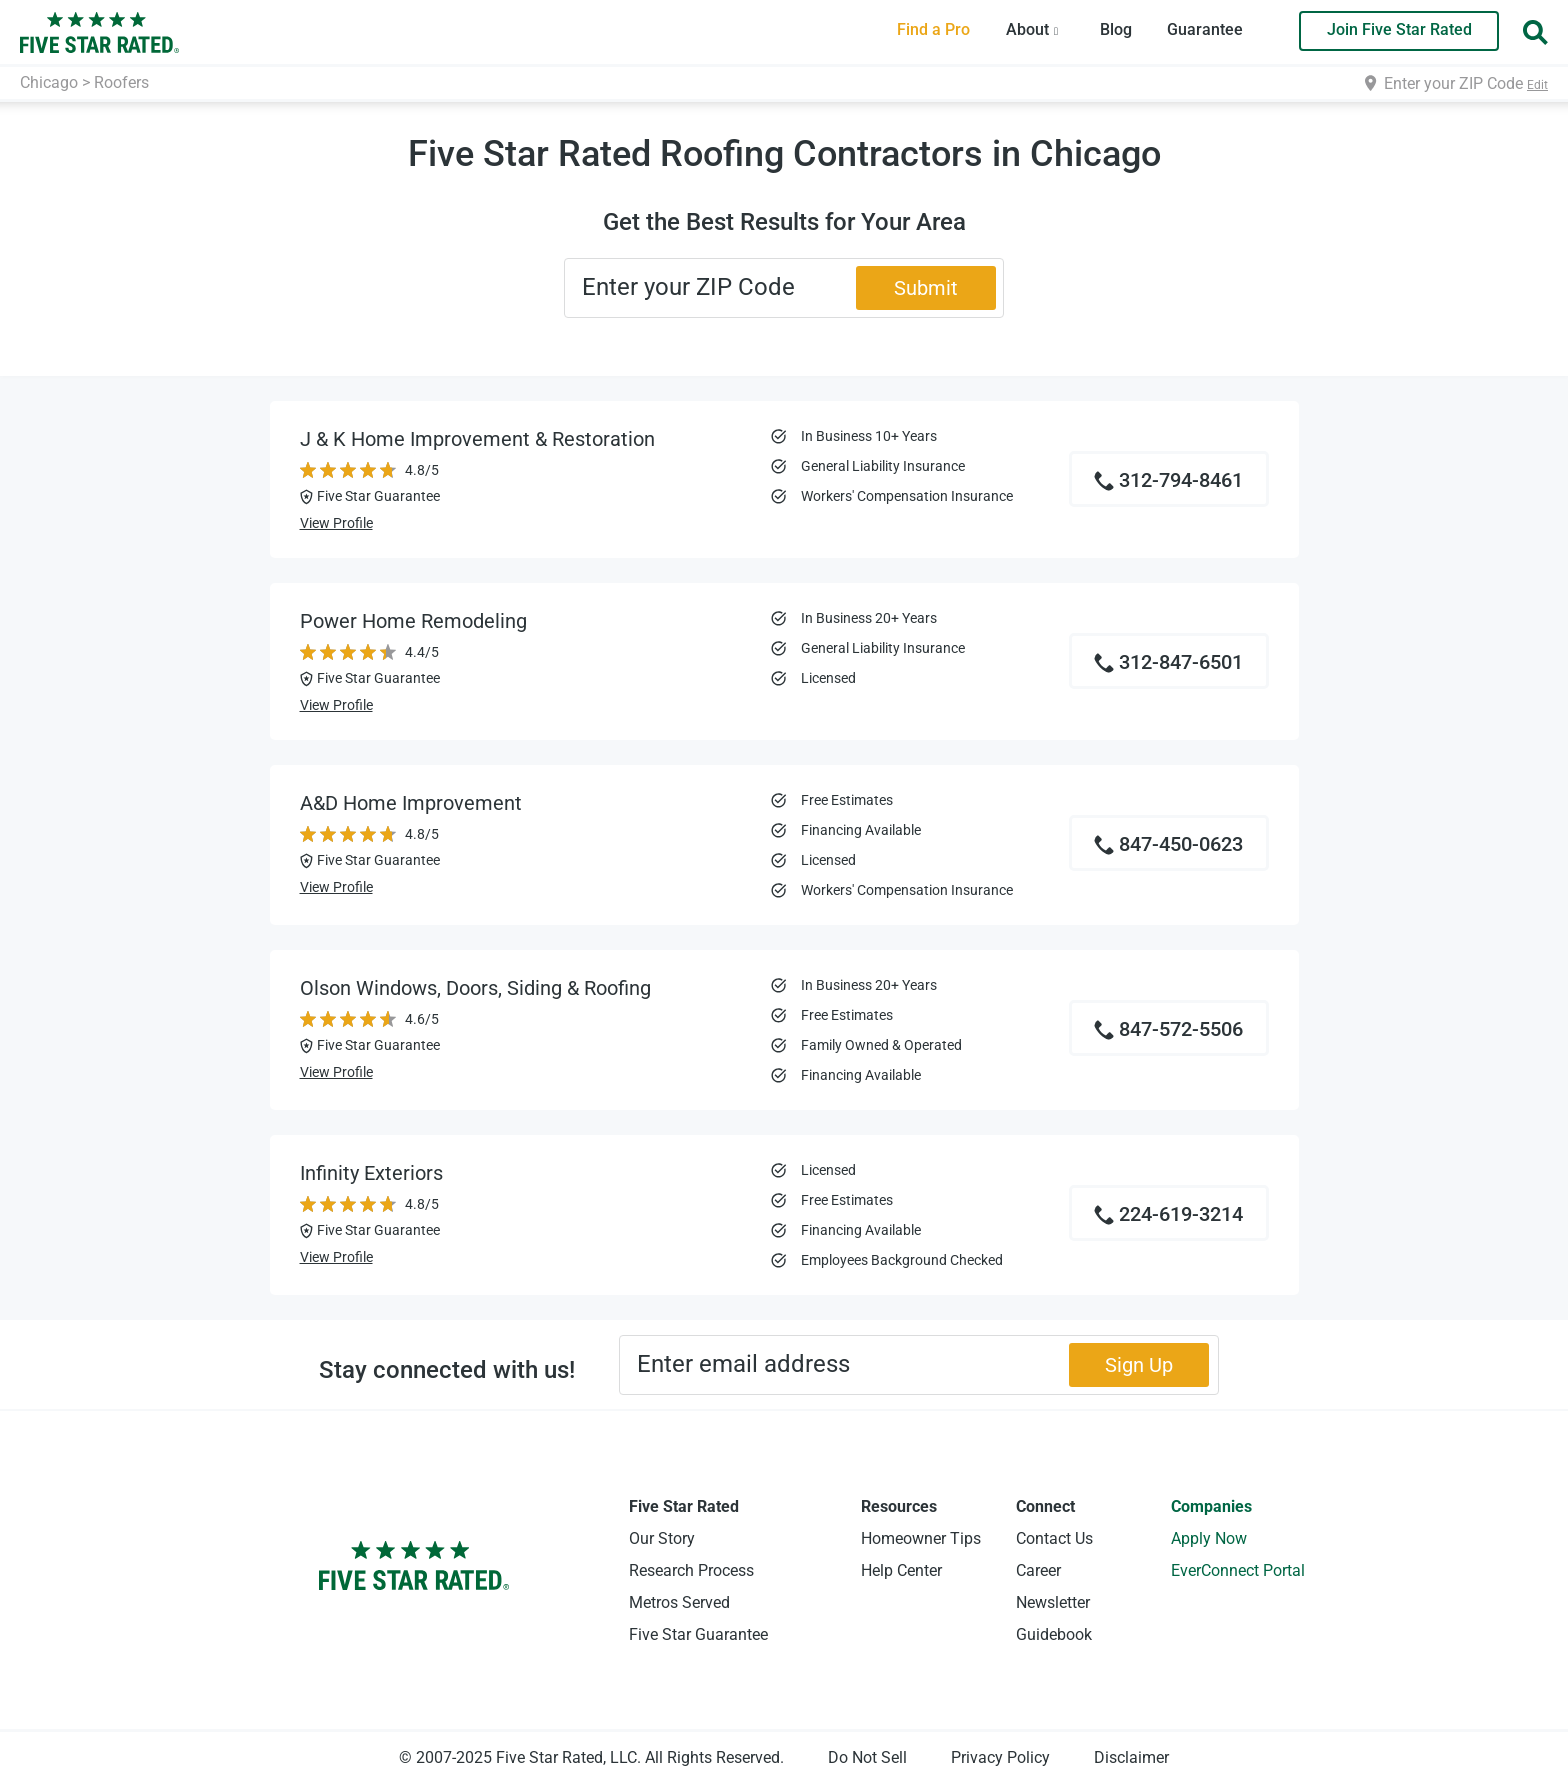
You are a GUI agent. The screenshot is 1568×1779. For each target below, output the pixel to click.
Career (1038, 1570)
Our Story (662, 1538)
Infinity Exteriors (371, 1173)
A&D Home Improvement (411, 803)
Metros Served (679, 1602)
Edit (1537, 85)
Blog (1116, 29)
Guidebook (1054, 1634)
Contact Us (1054, 1538)
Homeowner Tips (921, 1538)
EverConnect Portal (1238, 1570)
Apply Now (1209, 1538)
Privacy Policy (1000, 1757)
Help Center (901, 1570)
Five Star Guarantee (698, 1634)
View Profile (336, 523)
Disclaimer (1131, 1757)
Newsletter (1053, 1602)
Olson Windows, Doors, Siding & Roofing (475, 988)
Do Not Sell (867, 1757)
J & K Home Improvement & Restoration (477, 439)
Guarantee (1205, 29)
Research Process (691, 1570)
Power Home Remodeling (413, 621)
